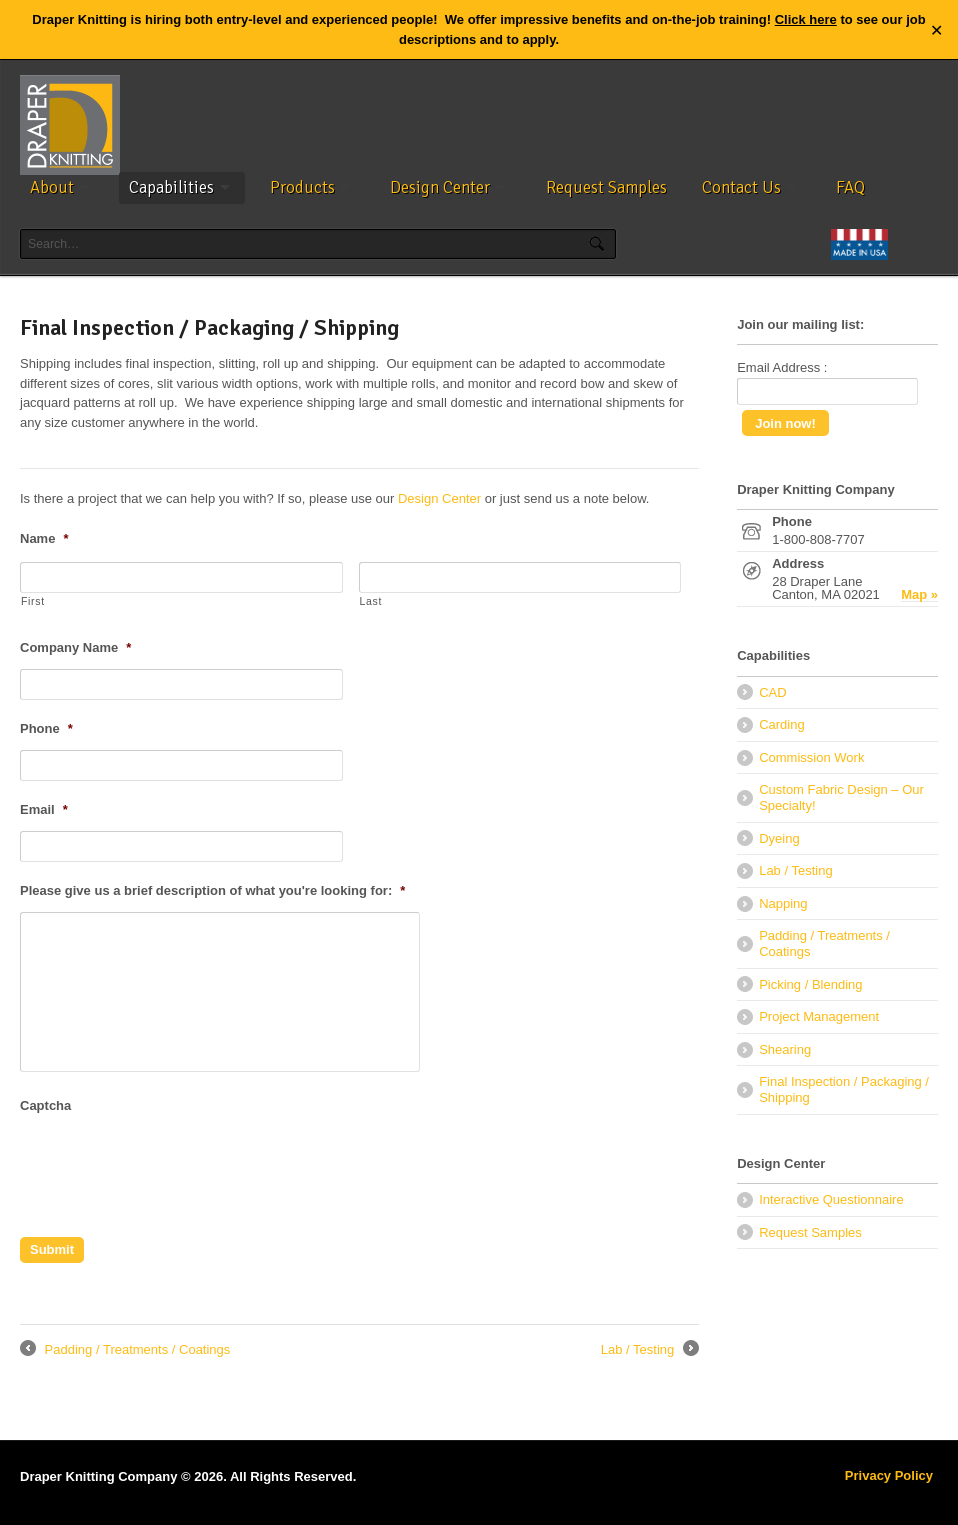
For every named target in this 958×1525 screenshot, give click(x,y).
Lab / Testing (650, 1350)
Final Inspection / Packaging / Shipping (844, 1089)
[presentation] (172, 1166)
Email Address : (782, 367)
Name (44, 538)
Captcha (45, 1105)
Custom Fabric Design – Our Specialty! (841, 797)
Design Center (440, 187)
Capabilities (171, 187)
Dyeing (779, 838)
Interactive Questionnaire (831, 1199)
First (33, 601)
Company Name (75, 647)
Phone (46, 728)
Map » (919, 595)
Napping (783, 903)
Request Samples (606, 187)
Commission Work (811, 757)
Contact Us (741, 187)
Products (302, 187)
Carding (782, 724)
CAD (772, 692)
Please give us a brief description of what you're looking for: (212, 890)
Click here (806, 19)
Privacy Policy (889, 1475)
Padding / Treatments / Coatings (125, 1350)
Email (44, 809)
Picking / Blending (810, 984)
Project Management (819, 1016)
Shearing (785, 1049)
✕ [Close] (936, 29)
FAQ (850, 187)
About (52, 187)
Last (371, 601)
